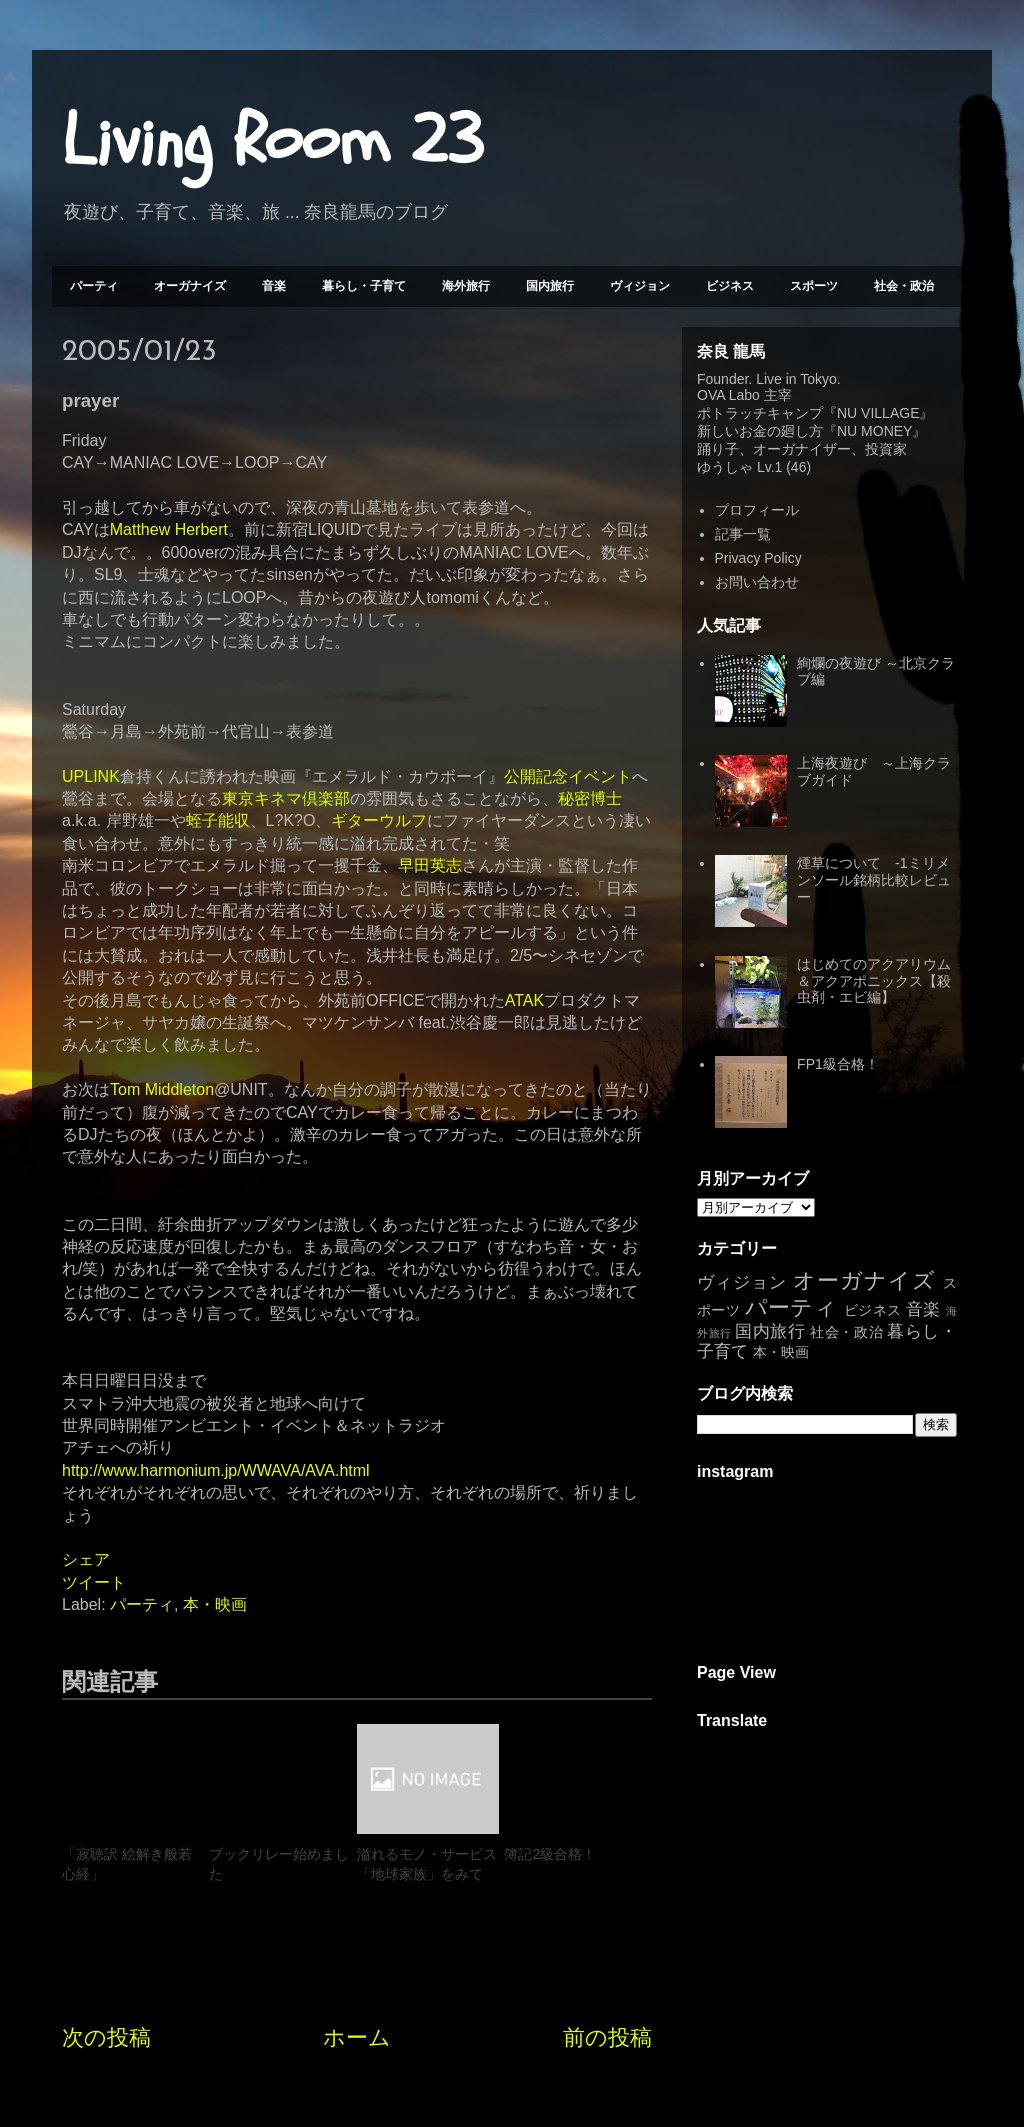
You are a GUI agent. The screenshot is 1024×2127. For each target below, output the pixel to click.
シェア (86, 1559)
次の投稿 (106, 2037)
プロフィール (757, 510)
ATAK (524, 1000)
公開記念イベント (568, 776)
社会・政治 (904, 286)
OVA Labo (728, 395)
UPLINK (91, 776)
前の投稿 (607, 2037)
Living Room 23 (272, 141)
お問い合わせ (757, 582)
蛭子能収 (218, 820)
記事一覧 (743, 534)
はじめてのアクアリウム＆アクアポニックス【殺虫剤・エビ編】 (874, 981)
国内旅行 (550, 286)
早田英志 (430, 865)
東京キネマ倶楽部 (286, 798)
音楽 (274, 286)
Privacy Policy (758, 558)
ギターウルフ (379, 820)
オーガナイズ (190, 286)
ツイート (94, 1582)
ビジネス (730, 286)
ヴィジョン (640, 286)
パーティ (94, 286)
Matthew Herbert (169, 529)
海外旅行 (466, 286)
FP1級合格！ (838, 1064)
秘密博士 (590, 798)
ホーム (357, 2037)
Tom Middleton (162, 1089)
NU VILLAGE (878, 413)
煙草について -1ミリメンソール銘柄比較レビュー (874, 880)
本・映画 (215, 1604)
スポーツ (814, 286)
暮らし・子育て (364, 286)
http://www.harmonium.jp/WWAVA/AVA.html (216, 1470)
